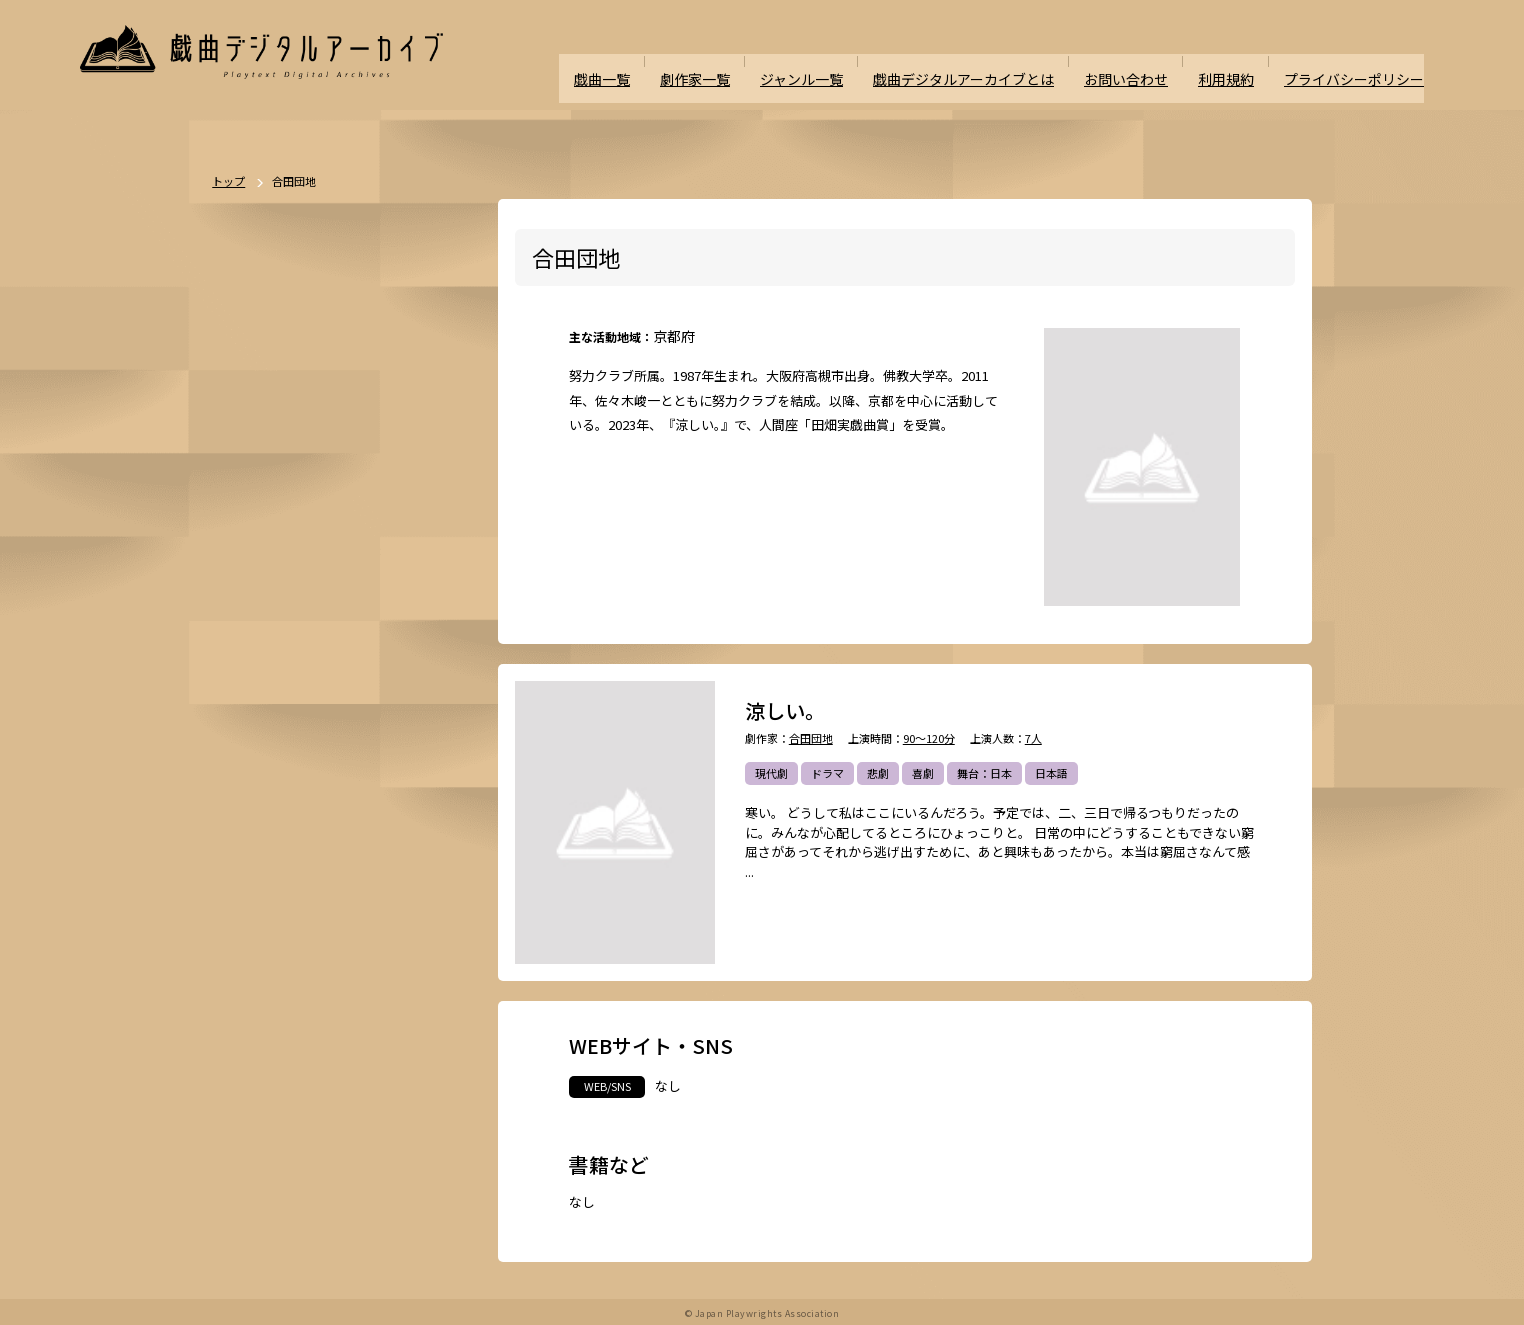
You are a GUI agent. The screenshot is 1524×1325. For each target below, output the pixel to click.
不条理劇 (427, 646)
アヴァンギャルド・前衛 (297, 926)
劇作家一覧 (731, 61)
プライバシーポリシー (1359, 61)
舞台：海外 (264, 751)
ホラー (332, 786)
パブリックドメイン (286, 1066)
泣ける (331, 996)
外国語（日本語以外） (348, 961)
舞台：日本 (984, 774)
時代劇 (309, 646)
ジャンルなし (347, 751)
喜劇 (923, 774)
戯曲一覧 (642, 61)
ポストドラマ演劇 (281, 681)
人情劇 (253, 716)
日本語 (1051, 774)
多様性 (387, 996)
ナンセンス (264, 996)
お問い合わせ (1141, 61)
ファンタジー (337, 821)
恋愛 (304, 716)
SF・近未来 (265, 786)
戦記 (248, 891)
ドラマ (827, 774)
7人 (1033, 739)
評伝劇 (408, 856)
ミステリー (399, 786)
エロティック (269, 856)
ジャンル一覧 (833, 61)
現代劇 (771, 774)
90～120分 (929, 739)
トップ (228, 182)
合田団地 (811, 739)
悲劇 (878, 774)
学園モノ (415, 821)
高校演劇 (385, 1031)
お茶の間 (403, 926)
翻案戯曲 (425, 751)
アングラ (347, 856)
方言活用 (259, 821)
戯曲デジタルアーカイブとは (987, 61)
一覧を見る (434, 590)
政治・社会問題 (320, 891)
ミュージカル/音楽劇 (288, 1031)
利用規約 (1237, 61)
